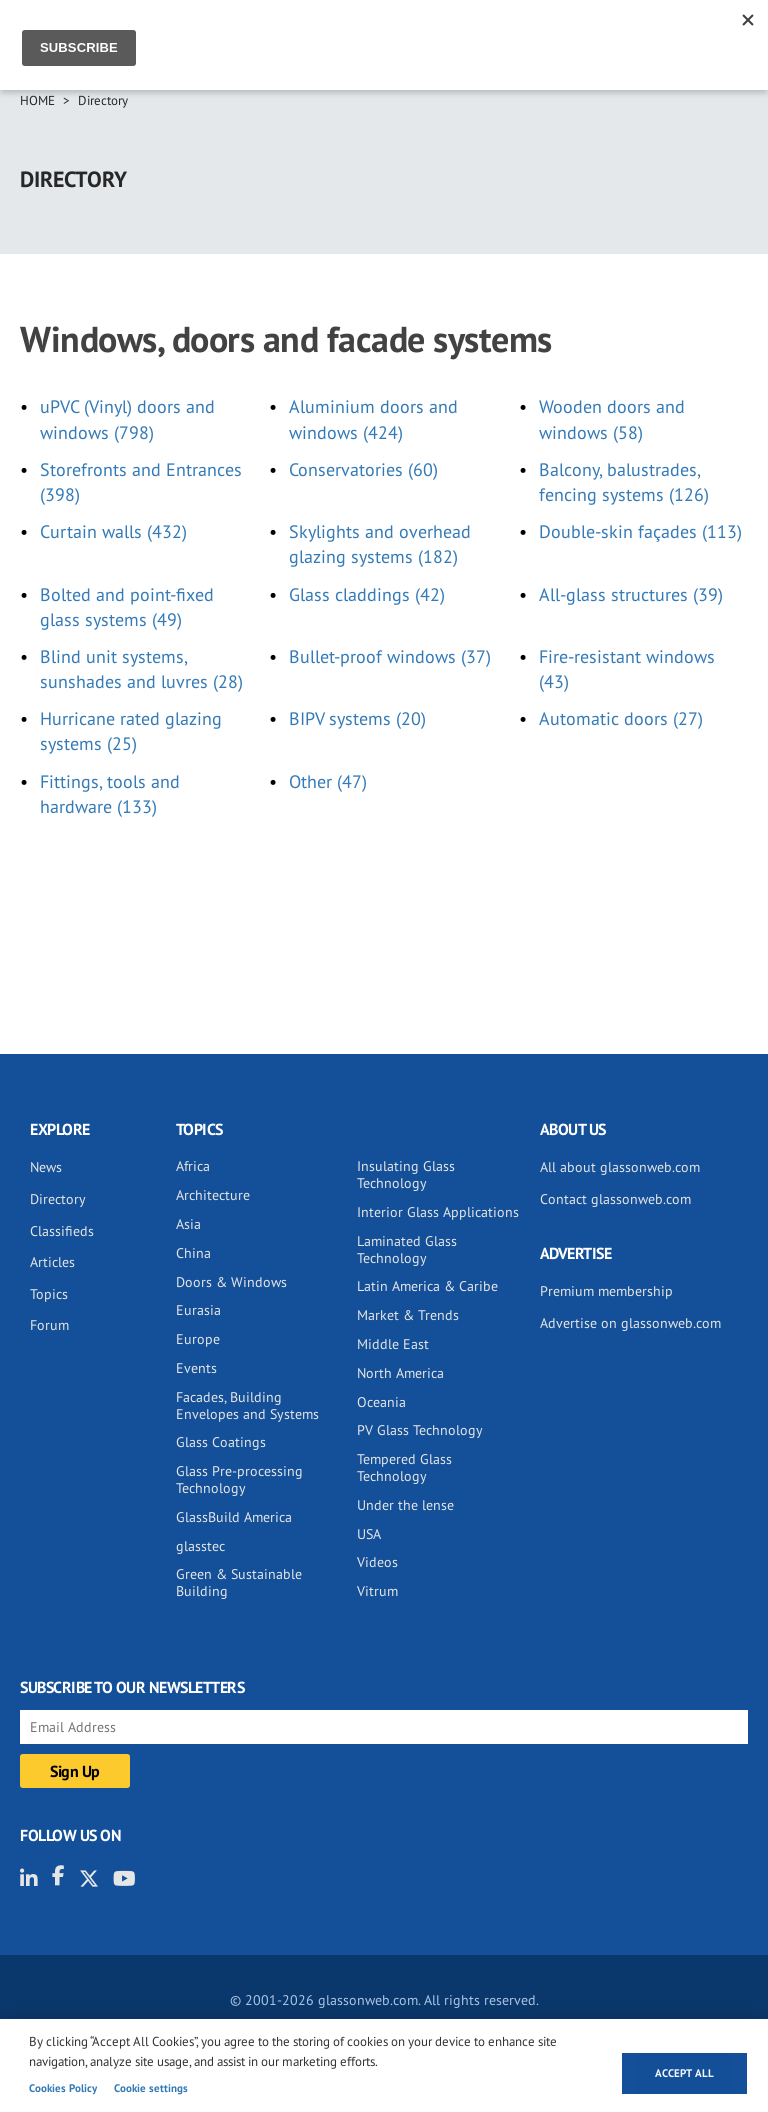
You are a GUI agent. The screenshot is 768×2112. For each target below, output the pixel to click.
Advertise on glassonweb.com (630, 1323)
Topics (49, 1294)
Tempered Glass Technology (404, 1467)
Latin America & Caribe (427, 1286)
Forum (49, 1325)
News (46, 1167)
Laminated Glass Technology (407, 1249)
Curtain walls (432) (113, 531)
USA (369, 1534)
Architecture (213, 1195)
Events (196, 1368)
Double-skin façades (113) (640, 531)
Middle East (393, 1344)
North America (400, 1373)
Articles (52, 1262)
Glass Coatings (221, 1442)
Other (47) (328, 781)
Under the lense (405, 1505)
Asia (188, 1224)
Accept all (684, 2073)
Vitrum (377, 1591)
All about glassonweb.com (620, 1167)
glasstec (200, 1546)
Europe (198, 1339)
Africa (193, 1166)
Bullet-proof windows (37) (390, 656)
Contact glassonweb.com (615, 1199)
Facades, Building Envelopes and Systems (247, 1405)
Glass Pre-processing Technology (239, 1479)
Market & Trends (408, 1315)
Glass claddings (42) (367, 594)
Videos (377, 1562)
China (193, 1253)
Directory (103, 100)
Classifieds (62, 1231)
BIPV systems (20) (357, 718)
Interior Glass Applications (438, 1212)
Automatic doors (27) (621, 718)
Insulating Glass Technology (406, 1174)
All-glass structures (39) (631, 594)
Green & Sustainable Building (239, 1582)
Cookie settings (151, 2088)
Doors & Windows (231, 1282)
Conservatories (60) (363, 469)
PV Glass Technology (420, 1430)
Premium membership (606, 1291)
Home (37, 100)
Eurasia (198, 1310)
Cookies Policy (63, 2088)
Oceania (381, 1402)
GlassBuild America (234, 1517)
